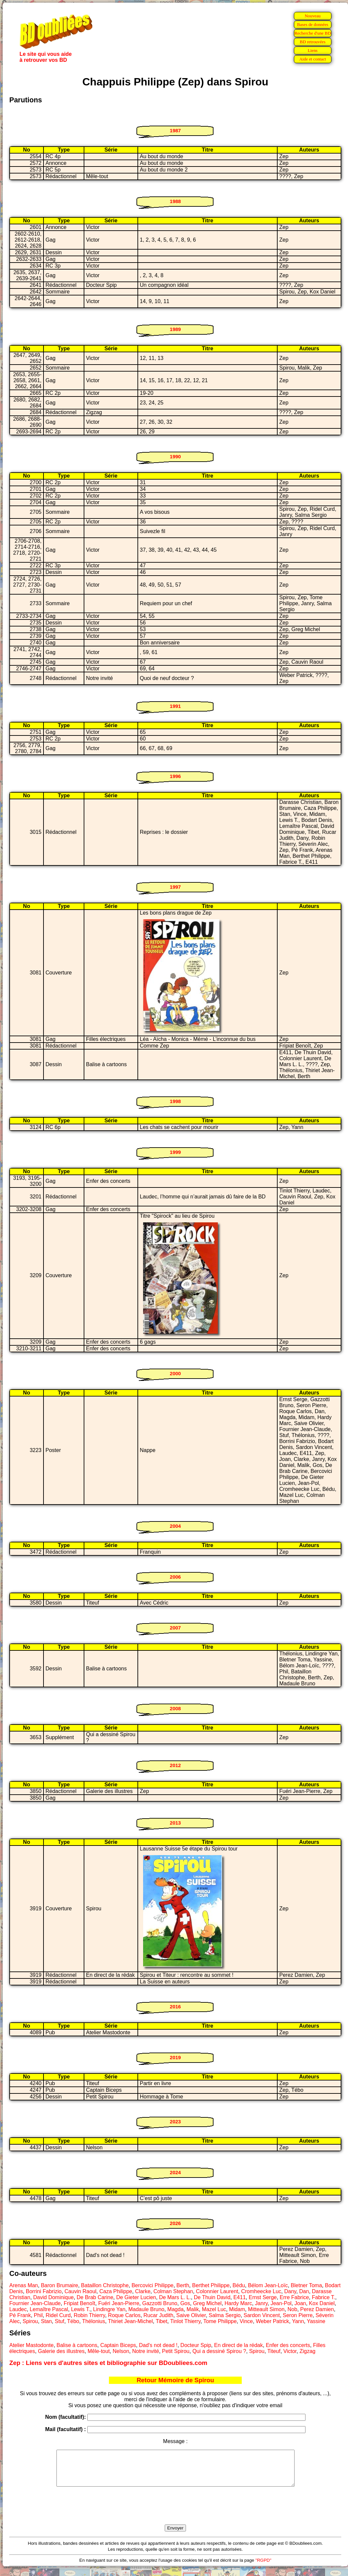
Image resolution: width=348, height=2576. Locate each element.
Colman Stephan (173, 2291)
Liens (313, 50)
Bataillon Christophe (105, 2285)
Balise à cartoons (76, 2345)
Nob (292, 2309)
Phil (38, 2315)
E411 (239, 2297)
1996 (175, 776)
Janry (261, 2303)
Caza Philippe (115, 2291)
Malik (193, 2309)
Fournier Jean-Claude (35, 2303)
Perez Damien (317, 2309)
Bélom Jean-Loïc (268, 2285)
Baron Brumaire (59, 2285)
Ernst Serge (263, 2297)
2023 (175, 2121)
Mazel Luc (214, 2309)
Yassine (316, 2321)
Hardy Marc (238, 2303)
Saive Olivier (191, 2315)
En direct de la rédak (238, 2345)
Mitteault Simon (266, 2309)
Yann (298, 2321)
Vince (246, 2321)
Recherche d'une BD (313, 33)
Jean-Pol (281, 2303)
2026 (175, 2223)
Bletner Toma (306, 2285)
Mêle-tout (99, 2351)
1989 (175, 329)
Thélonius (93, 2321)
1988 (175, 201)
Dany (290, 2291)
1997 (175, 887)
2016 (175, 2006)
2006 (175, 1577)
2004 (175, 1526)
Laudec (18, 2309)
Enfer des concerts (288, 2345)
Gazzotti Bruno (159, 2303)
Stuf (59, 2321)
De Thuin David (212, 2297)
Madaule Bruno (146, 2309)
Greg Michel (207, 2303)
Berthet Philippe (211, 2285)
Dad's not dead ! (158, 2345)
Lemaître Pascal (49, 2309)
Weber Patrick (272, 2321)
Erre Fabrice (294, 2297)
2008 (175, 1708)
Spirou (30, 2321)
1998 (175, 1101)
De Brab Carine (95, 2297)
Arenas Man (23, 2285)
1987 (175, 130)
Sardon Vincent (262, 2315)
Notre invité (145, 2351)
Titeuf (273, 2351)
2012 (175, 1765)
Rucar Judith (158, 2315)
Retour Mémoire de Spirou (175, 2380)
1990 (175, 456)
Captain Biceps (118, 2345)
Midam (237, 2309)
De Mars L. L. (175, 2297)
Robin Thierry (89, 2315)
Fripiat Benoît (79, 2303)
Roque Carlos (124, 2315)
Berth (182, 2285)
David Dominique (53, 2297)
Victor (290, 2351)
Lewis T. (80, 2309)
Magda (175, 2309)
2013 (175, 1823)
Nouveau (312, 15)
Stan (46, 2321)
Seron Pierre (298, 2315)
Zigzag (307, 2351)
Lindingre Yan (109, 2309)
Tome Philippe (220, 2321)
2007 (175, 1627)
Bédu (238, 2285)
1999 (175, 1152)
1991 (175, 706)
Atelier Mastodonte (31, 2345)
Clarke (142, 2291)
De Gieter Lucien (136, 2297)
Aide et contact (312, 58)
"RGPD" (263, 2567)
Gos (185, 2303)
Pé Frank (20, 2315)
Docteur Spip (195, 2345)
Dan (304, 2291)
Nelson (121, 2351)
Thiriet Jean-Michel (130, 2321)
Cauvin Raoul (80, 2291)
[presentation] (175, 2513)
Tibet (161, 2321)
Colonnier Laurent (217, 2291)
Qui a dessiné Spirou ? (219, 2351)
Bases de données (312, 24)
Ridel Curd (58, 2315)
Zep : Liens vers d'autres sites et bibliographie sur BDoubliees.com (108, 2362)
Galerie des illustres (61, 2351)
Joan (300, 2303)
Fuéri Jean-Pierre (118, 2303)
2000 (175, 1373)
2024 (175, 2172)
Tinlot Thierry (185, 2321)
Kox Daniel (321, 2303)
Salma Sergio (225, 2315)
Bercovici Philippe (152, 2285)
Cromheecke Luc (261, 2291)
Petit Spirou (176, 2351)
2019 (175, 2057)
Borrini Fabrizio (44, 2291)
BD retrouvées (312, 41)
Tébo (73, 2321)
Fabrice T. (323, 2297)
